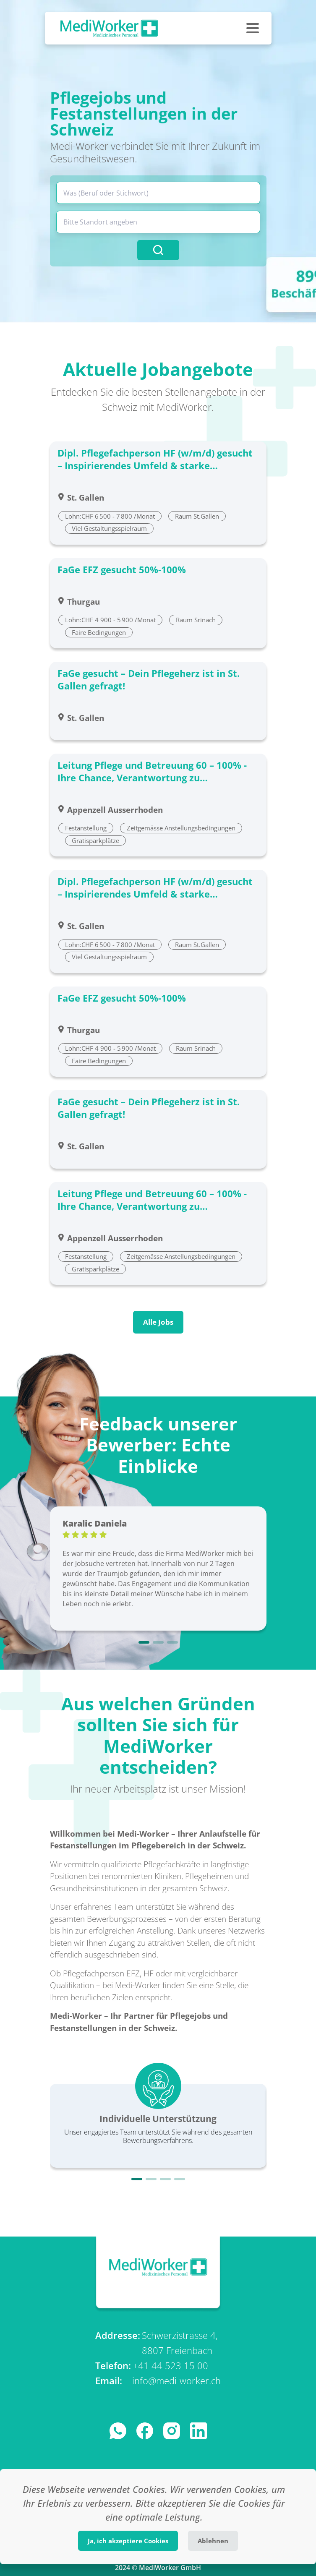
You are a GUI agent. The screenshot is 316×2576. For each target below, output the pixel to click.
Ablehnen (213, 2541)
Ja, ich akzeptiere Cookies (128, 2541)
